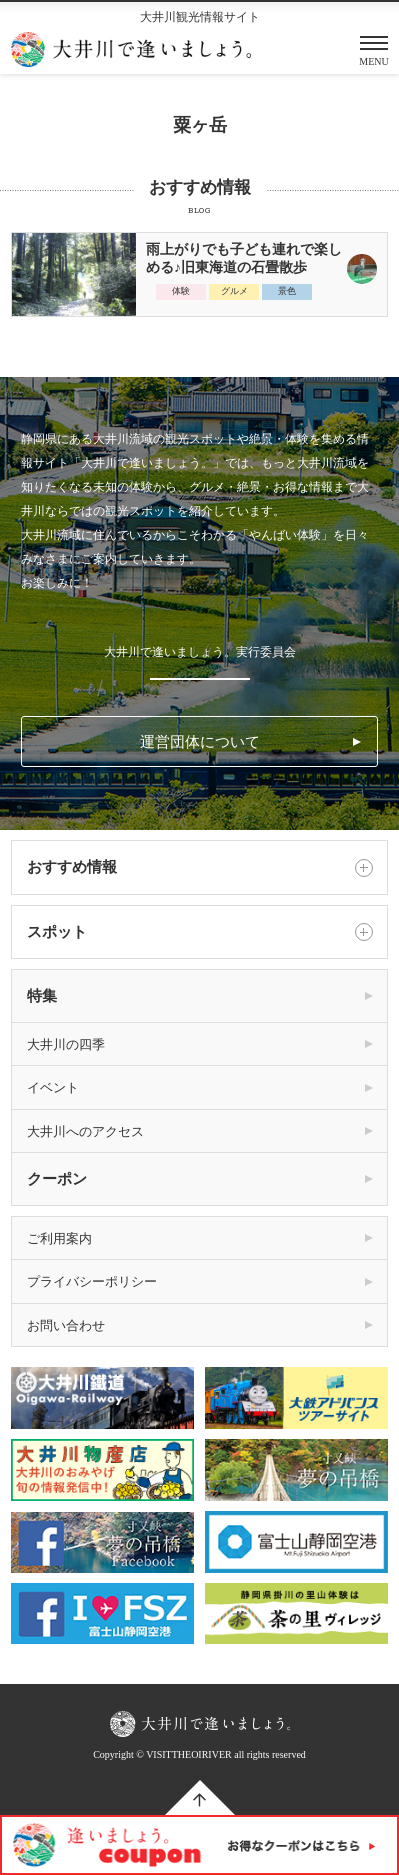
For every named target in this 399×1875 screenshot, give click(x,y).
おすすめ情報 (200, 868)
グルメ (234, 291)
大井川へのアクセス (85, 1131)
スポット (200, 932)
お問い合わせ (66, 1325)
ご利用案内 (59, 1238)
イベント (53, 1087)
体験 (181, 291)
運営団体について (200, 742)
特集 (42, 996)
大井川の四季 (66, 1044)
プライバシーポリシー (92, 1281)
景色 (287, 291)
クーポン (57, 1179)
